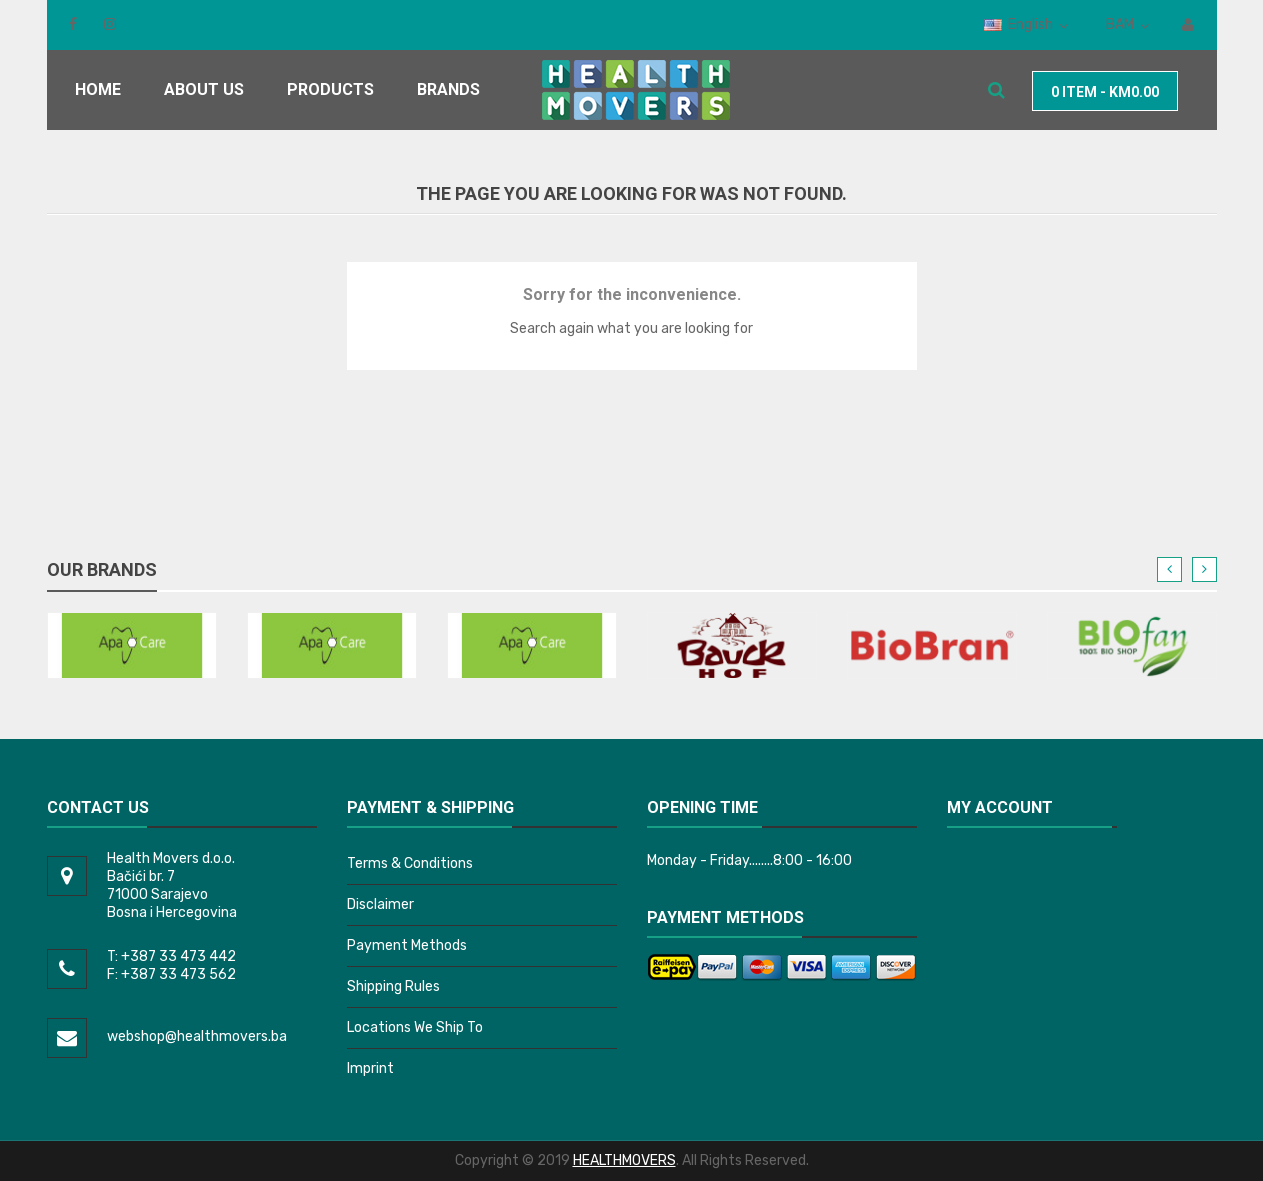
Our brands (102, 569)
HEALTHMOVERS (624, 1160)
